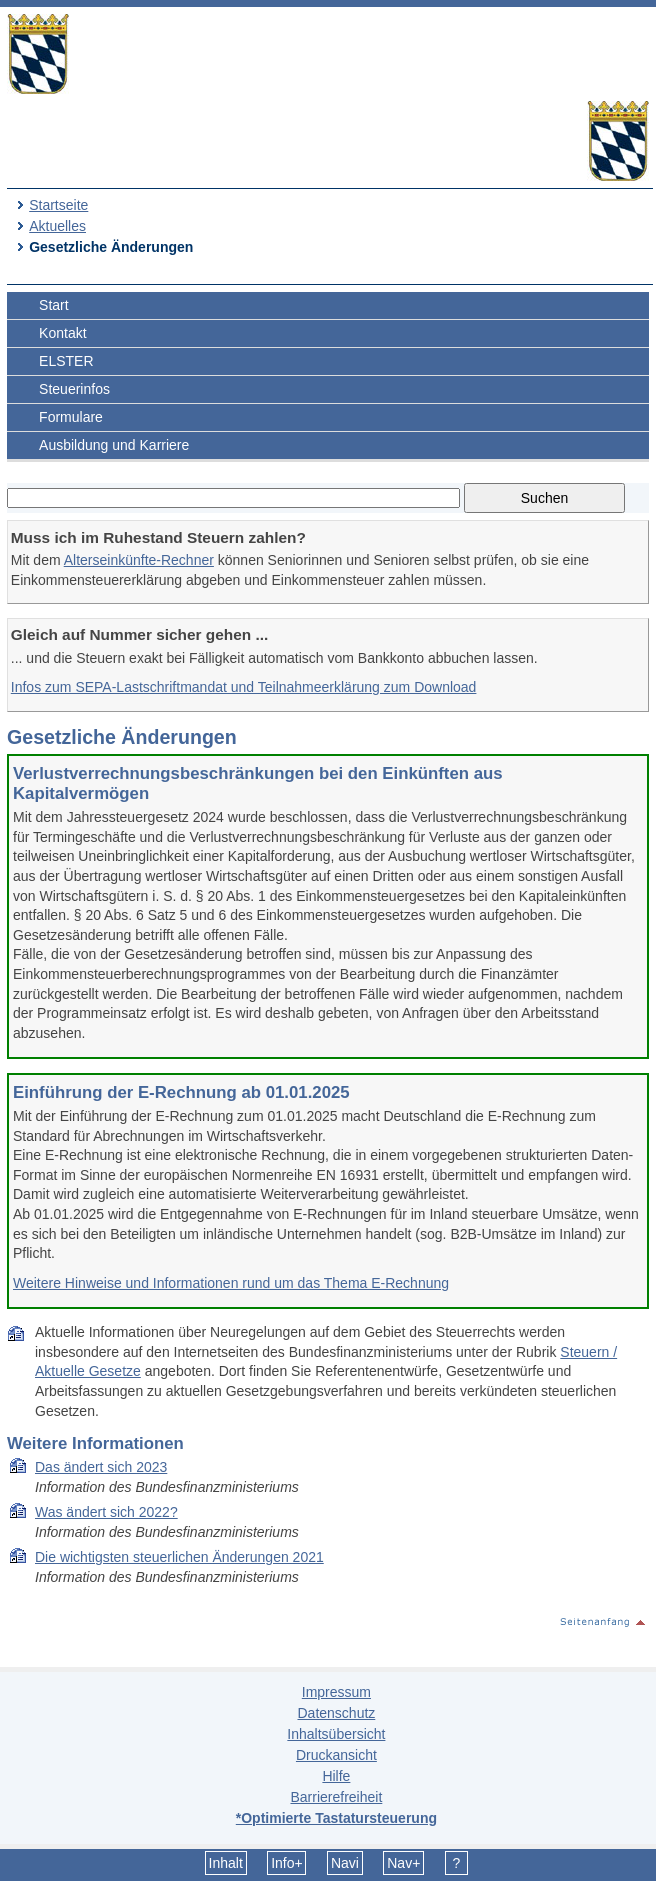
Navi (345, 1863)
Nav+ (403, 1863)
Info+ (287, 1863)
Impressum (336, 1692)
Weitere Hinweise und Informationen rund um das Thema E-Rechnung (231, 1283)
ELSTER (66, 361)
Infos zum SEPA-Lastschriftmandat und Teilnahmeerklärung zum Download (244, 687)
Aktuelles (57, 226)
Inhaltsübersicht (336, 1734)
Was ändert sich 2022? (106, 1512)
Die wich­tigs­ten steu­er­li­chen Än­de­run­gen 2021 (179, 1557)
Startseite (58, 205)
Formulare (71, 417)
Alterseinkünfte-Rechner (139, 560)
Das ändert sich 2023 (101, 1467)
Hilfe (336, 1776)
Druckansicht (336, 1755)
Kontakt (62, 333)
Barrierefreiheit (336, 1797)
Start (54, 305)
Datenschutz (336, 1713)
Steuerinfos (74, 389)
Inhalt (226, 1863)
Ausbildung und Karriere (114, 445)
